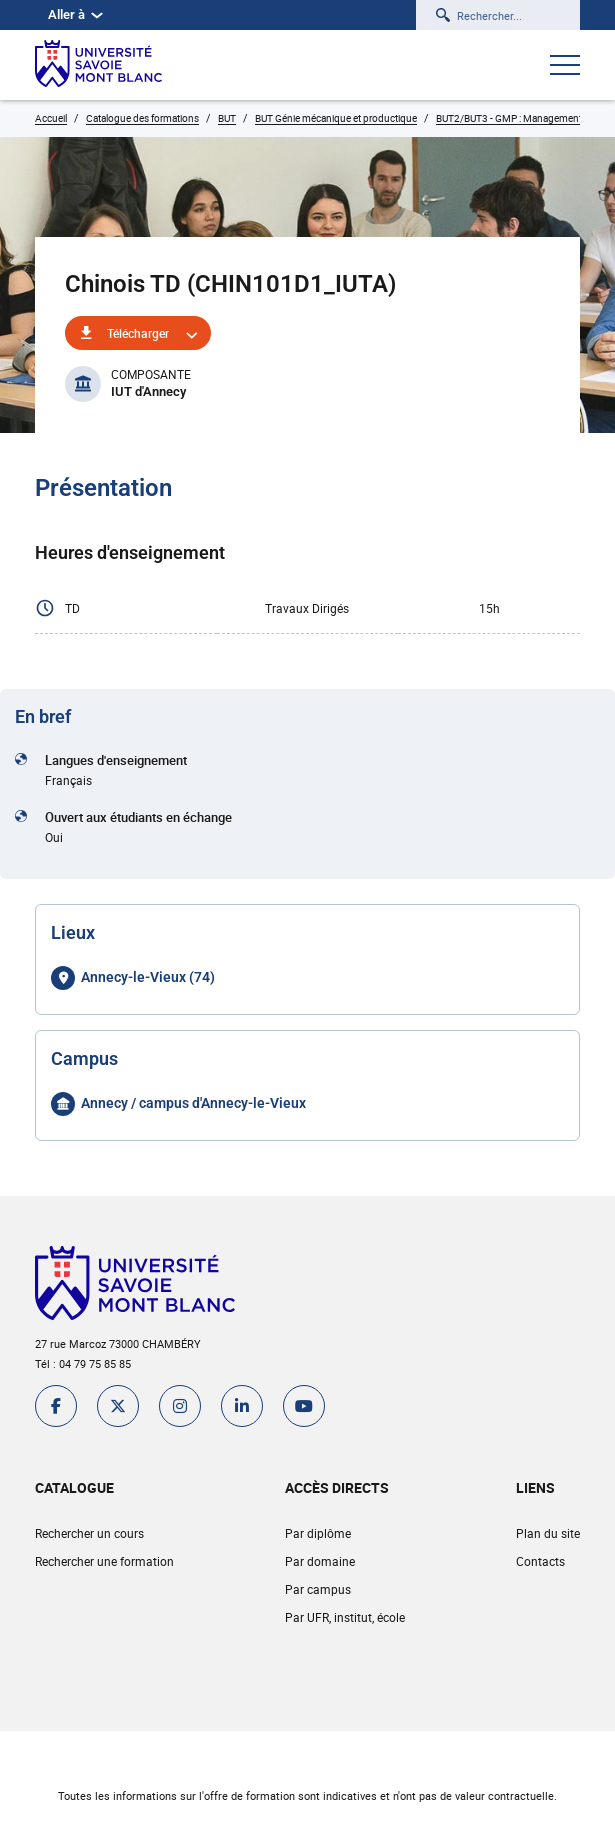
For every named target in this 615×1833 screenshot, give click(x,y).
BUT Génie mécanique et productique (336, 118)
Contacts (540, 1561)
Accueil (51, 118)
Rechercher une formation (104, 1561)
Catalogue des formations (142, 118)
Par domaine (320, 1561)
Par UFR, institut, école (345, 1617)
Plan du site (548, 1533)
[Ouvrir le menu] (565, 67)
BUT (227, 118)
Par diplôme (318, 1533)
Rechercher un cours (89, 1533)
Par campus (318, 1589)
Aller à (75, 14)
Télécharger (138, 333)
